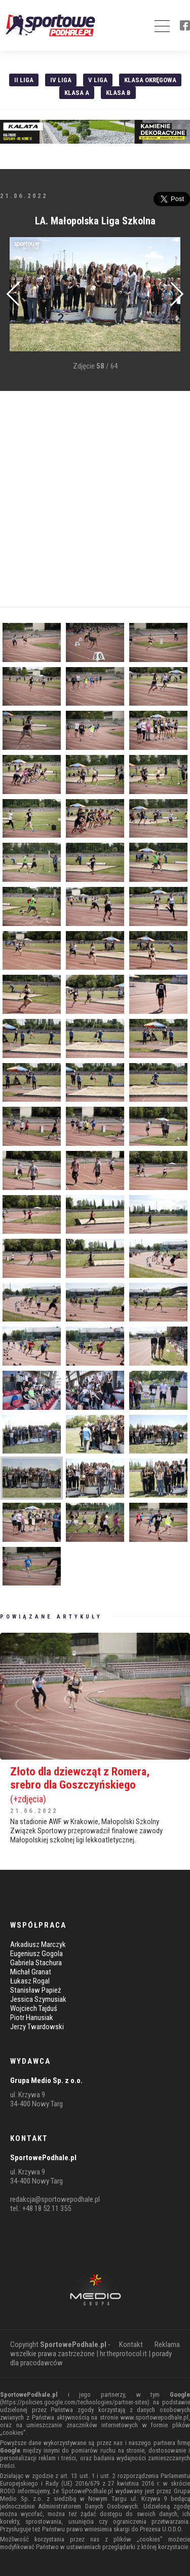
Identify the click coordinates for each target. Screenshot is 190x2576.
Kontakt (131, 2344)
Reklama (167, 2344)
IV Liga (60, 80)
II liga (23, 80)
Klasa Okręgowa (150, 80)
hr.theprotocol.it (123, 2353)
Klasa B (118, 92)
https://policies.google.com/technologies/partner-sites (74, 2402)
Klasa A (76, 92)
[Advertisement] (95, 499)
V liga (97, 80)
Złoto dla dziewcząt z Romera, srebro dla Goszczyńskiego (95, 1784)
